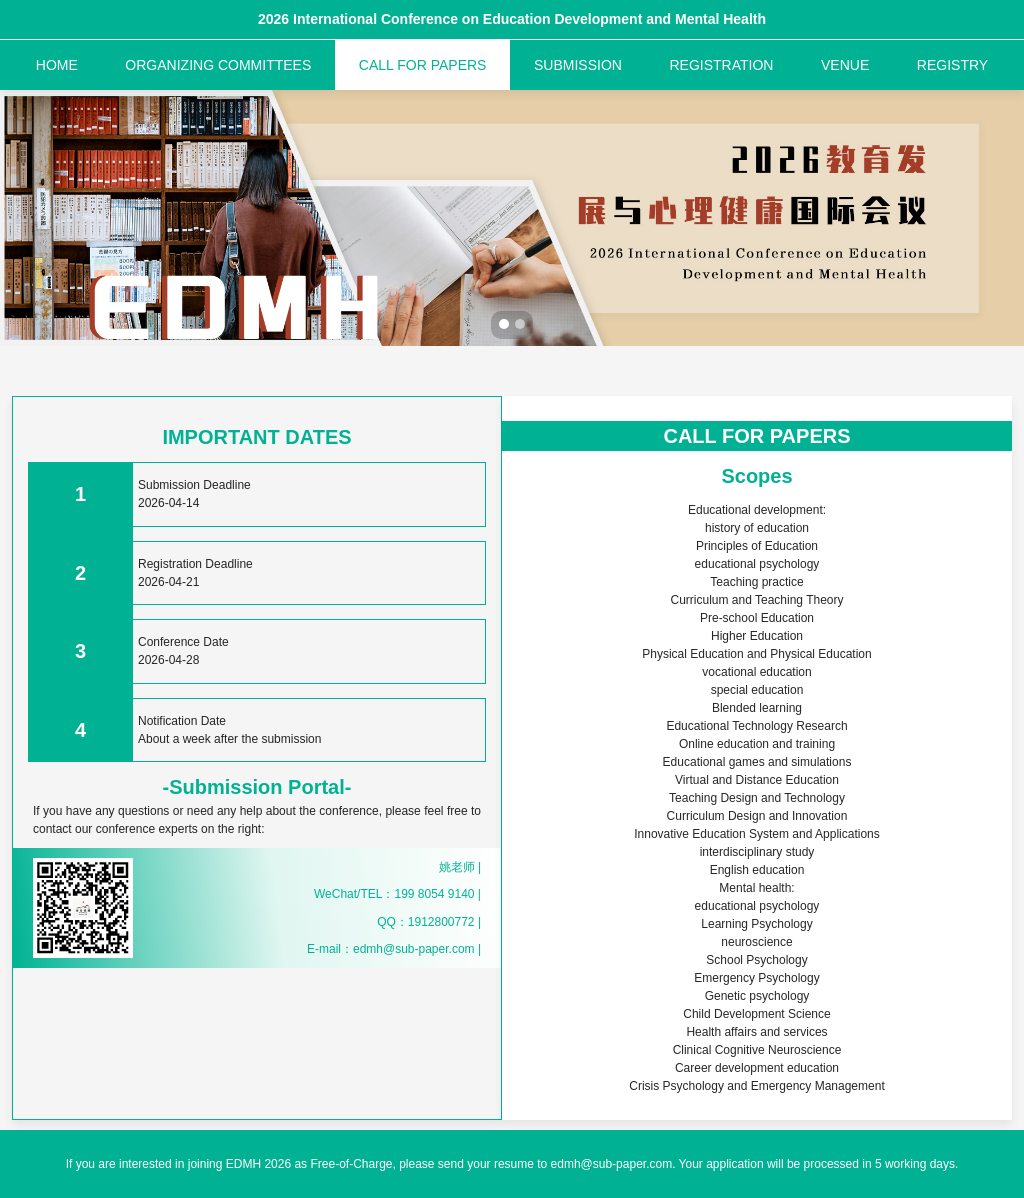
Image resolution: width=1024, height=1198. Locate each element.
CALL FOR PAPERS (423, 65)
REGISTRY (952, 65)
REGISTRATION (721, 65)
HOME (57, 65)
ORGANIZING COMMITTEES (218, 65)
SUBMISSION (578, 65)
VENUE (845, 65)
